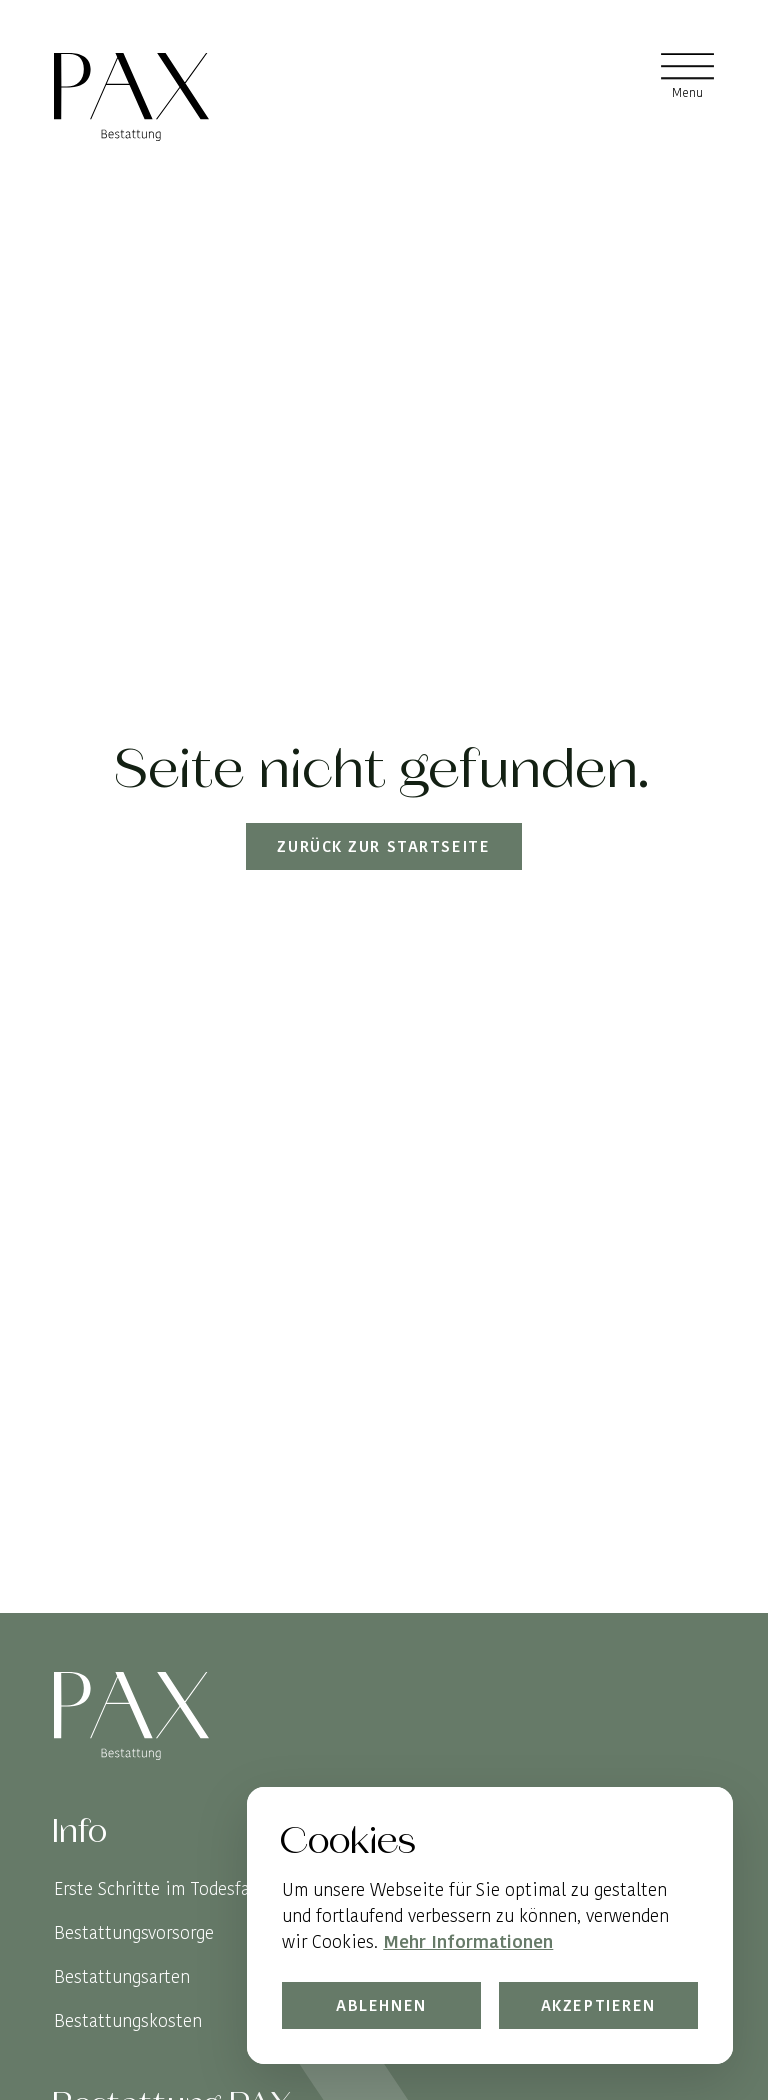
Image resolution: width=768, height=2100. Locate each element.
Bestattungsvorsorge (134, 1932)
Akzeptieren (597, 2005)
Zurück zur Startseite (384, 846)
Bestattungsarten (122, 1976)
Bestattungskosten (128, 2020)
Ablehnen (381, 2005)
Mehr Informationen (468, 1942)
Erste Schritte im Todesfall (157, 1888)
